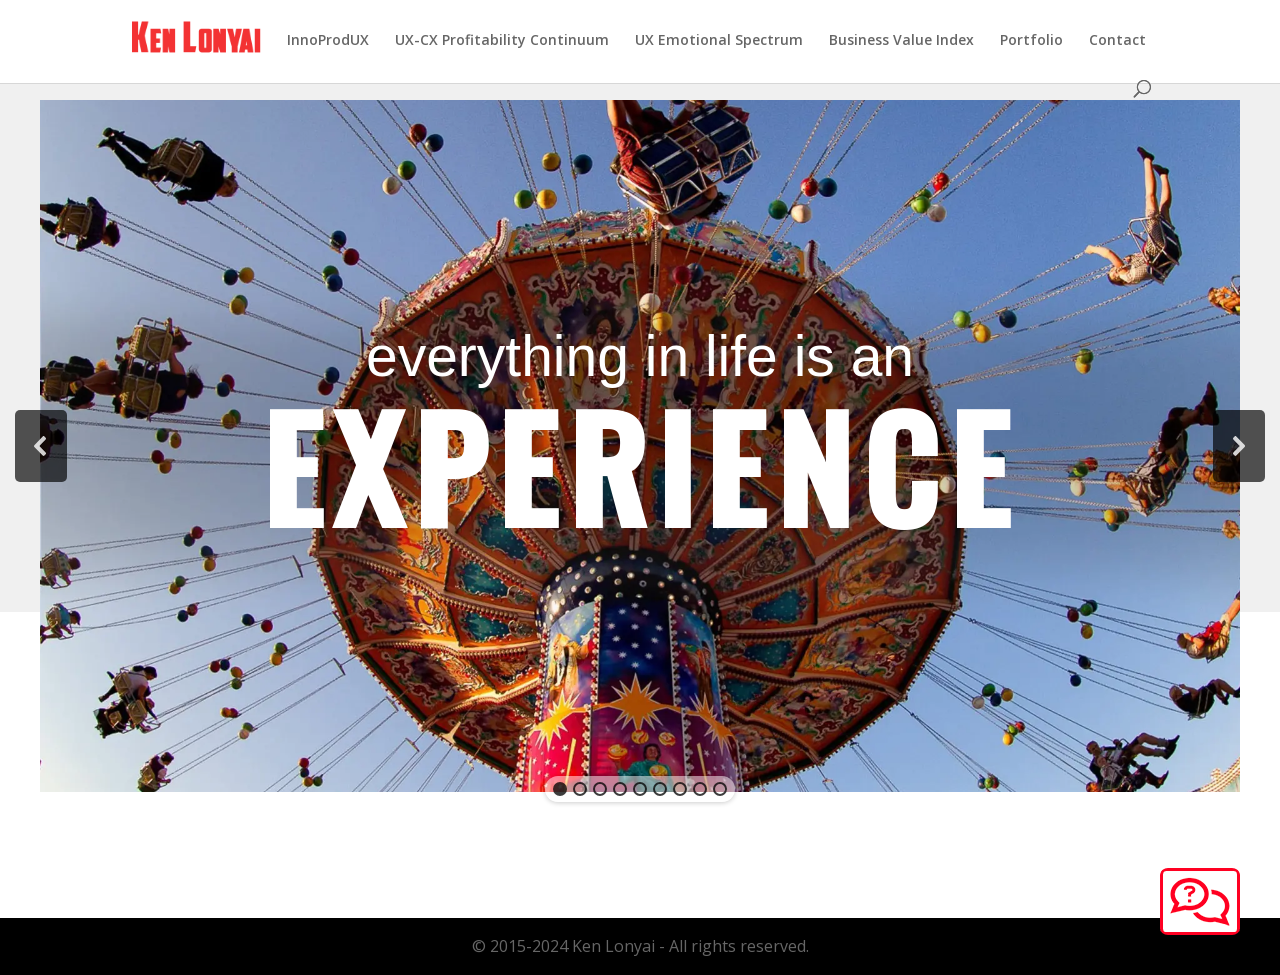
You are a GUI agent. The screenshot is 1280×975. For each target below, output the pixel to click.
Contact (1117, 41)
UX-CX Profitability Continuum (502, 41)
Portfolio (1031, 41)
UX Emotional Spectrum (719, 41)
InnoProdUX (328, 41)
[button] (41, 446)
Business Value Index (901, 41)
